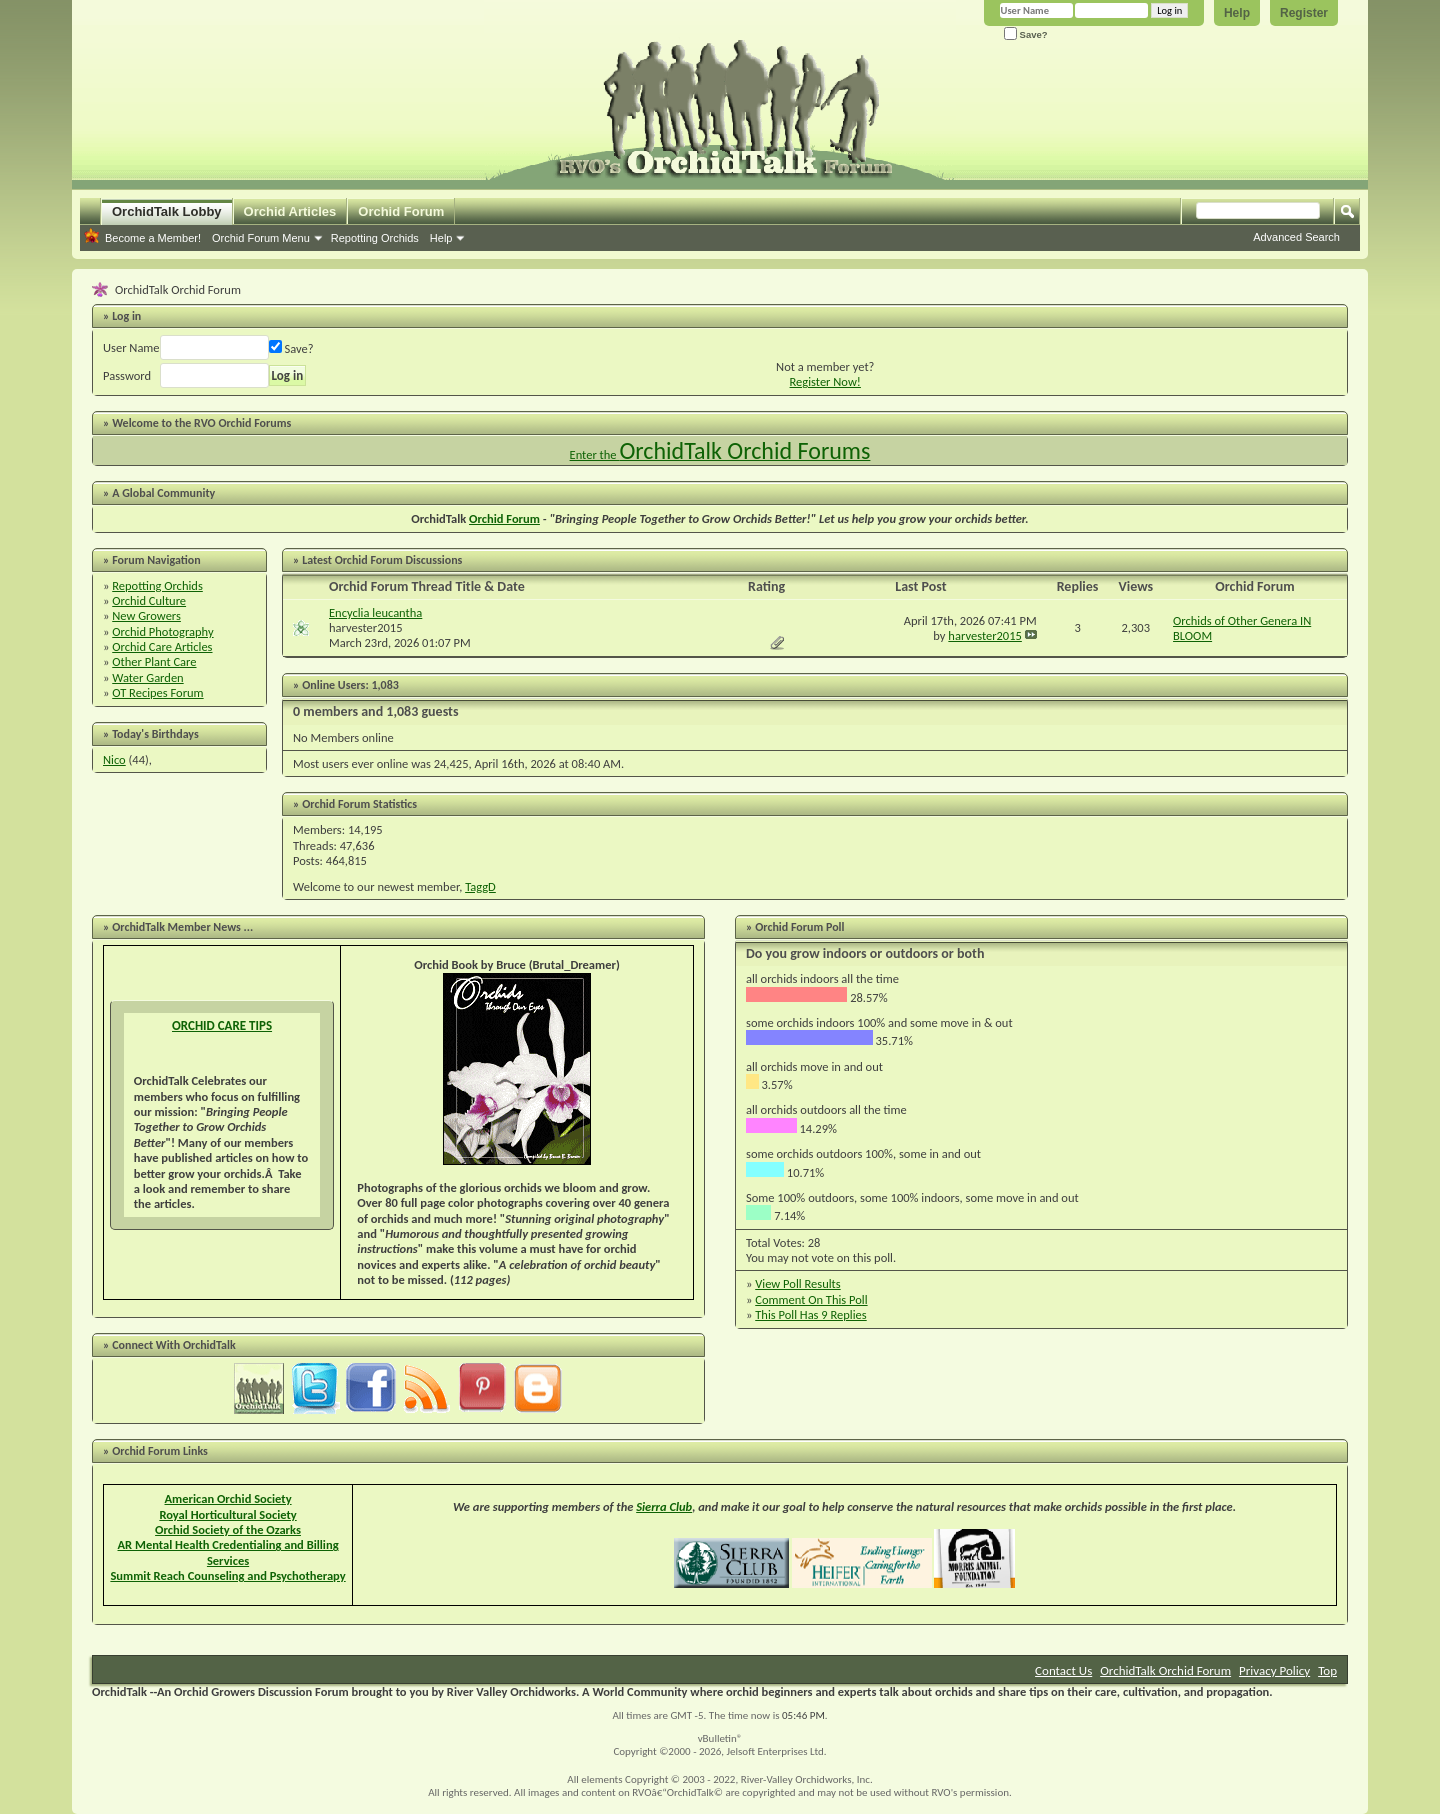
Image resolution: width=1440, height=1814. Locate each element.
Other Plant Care (154, 661)
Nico (114, 759)
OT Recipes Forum (157, 692)
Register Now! (825, 381)
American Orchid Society (228, 1498)
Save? (1026, 34)
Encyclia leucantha (375, 612)
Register (1304, 13)
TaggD (480, 886)
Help (1237, 13)
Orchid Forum (401, 211)
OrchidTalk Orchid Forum (1165, 1670)
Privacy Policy (1274, 1670)
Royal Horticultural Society (227, 1514)
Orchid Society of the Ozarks (228, 1529)
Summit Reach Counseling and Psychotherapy (227, 1575)
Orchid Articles (290, 211)
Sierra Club (664, 1506)
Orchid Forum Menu (261, 238)
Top (1327, 1670)
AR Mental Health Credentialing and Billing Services (228, 1552)
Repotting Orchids (375, 238)
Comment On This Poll (811, 1299)
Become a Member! (153, 238)
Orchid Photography (162, 631)
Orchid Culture (149, 600)
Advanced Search (1296, 237)
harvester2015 (366, 627)
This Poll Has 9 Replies (810, 1314)
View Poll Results (797, 1283)
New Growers (146, 615)
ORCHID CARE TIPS (222, 1025)
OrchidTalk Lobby (167, 211)
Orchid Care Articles (162, 646)
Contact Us (1063, 1670)
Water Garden (147, 677)
